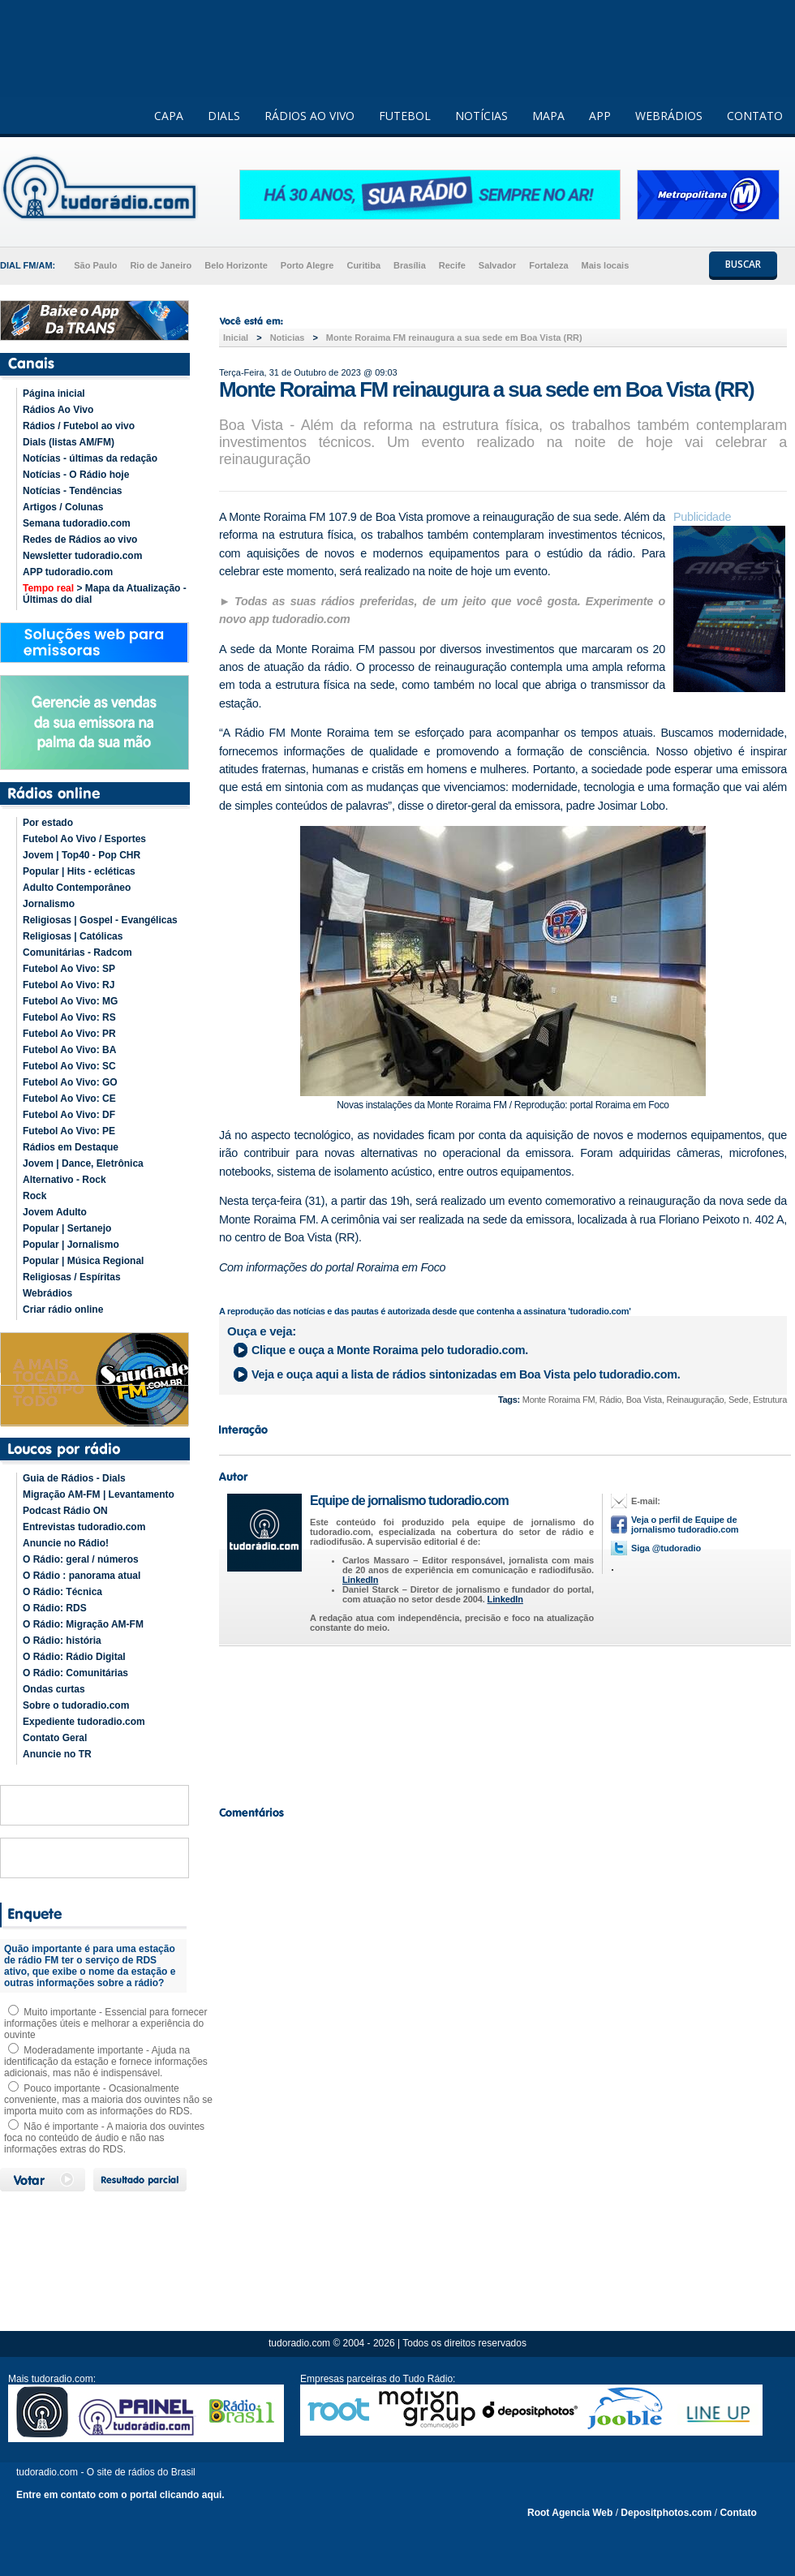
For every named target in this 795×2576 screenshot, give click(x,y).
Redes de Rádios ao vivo (80, 539)
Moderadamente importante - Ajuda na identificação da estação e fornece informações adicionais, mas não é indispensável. (106, 2062)
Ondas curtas (54, 1689)
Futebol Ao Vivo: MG (70, 1001)
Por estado (48, 822)
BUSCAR (743, 264)
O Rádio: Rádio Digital (74, 1656)
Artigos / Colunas (63, 507)
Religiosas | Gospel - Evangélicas (100, 920)
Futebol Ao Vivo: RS (69, 1017)
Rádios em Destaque (70, 1147)
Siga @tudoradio (666, 1548)
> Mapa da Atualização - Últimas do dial (105, 594)
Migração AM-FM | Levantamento (98, 1494)
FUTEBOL (405, 115)
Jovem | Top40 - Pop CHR (81, 855)
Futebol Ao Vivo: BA (69, 1050)
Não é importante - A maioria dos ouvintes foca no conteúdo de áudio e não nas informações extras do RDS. (104, 2138)
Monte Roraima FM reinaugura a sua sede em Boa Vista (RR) (454, 337)
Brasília (409, 265)
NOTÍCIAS (481, 115)
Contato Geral (55, 1738)
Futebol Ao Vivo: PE (69, 1131)
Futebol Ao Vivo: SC (69, 1066)
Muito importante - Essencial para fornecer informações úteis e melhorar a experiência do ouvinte (105, 2023)
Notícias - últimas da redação (90, 458)
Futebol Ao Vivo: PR (69, 1033)
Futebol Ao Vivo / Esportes (84, 839)
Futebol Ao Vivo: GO (70, 1082)
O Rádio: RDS (55, 1608)
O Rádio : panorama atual (81, 1575)
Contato (738, 2512)
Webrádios (47, 1293)
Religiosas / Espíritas (72, 1277)
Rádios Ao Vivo (58, 409)
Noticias (287, 337)
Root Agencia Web (569, 2512)
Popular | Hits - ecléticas (79, 871)
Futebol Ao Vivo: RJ (68, 985)
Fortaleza (548, 265)
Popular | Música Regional (83, 1260)
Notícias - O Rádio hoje (76, 474)
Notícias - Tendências (72, 491)
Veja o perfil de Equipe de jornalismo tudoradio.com (684, 1524)
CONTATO (755, 115)
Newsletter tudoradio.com (82, 555)
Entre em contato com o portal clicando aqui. (120, 2495)
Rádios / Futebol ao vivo (79, 426)
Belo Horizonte (236, 265)
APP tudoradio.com (68, 572)
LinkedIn (360, 1580)
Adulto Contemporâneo (77, 887)
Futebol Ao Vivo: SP (69, 968)
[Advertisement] (503, 1722)
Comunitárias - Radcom (77, 952)
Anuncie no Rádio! (66, 1543)
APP (600, 115)
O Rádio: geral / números (81, 1559)
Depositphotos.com (666, 2512)
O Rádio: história (62, 1640)
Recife (452, 265)
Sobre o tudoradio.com (76, 1705)
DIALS (224, 115)
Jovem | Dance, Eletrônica (83, 1163)
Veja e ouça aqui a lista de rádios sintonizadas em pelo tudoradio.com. (466, 1374)
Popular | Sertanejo (67, 1228)
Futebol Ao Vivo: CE (69, 1098)
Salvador (497, 265)
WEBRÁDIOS (669, 115)
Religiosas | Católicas (72, 936)
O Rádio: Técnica (62, 1592)
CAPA (168, 115)
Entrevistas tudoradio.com (84, 1527)
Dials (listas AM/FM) (68, 442)
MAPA (548, 115)
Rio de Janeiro (160, 265)
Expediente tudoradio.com (84, 1721)
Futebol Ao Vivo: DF (69, 1114)
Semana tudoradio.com (77, 523)
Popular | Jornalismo (71, 1244)
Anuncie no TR (57, 1754)
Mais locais (606, 265)
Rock (34, 1196)
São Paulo (95, 265)
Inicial (235, 337)
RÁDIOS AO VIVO (309, 115)
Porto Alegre (307, 265)
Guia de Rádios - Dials (74, 1478)
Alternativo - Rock (64, 1179)
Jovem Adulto (55, 1212)
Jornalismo (49, 904)
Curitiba (363, 265)
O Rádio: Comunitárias (75, 1673)
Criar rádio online (63, 1309)
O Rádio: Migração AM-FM (83, 1624)
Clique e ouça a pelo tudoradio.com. (389, 1350)
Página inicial (54, 393)
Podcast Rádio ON (65, 1510)
